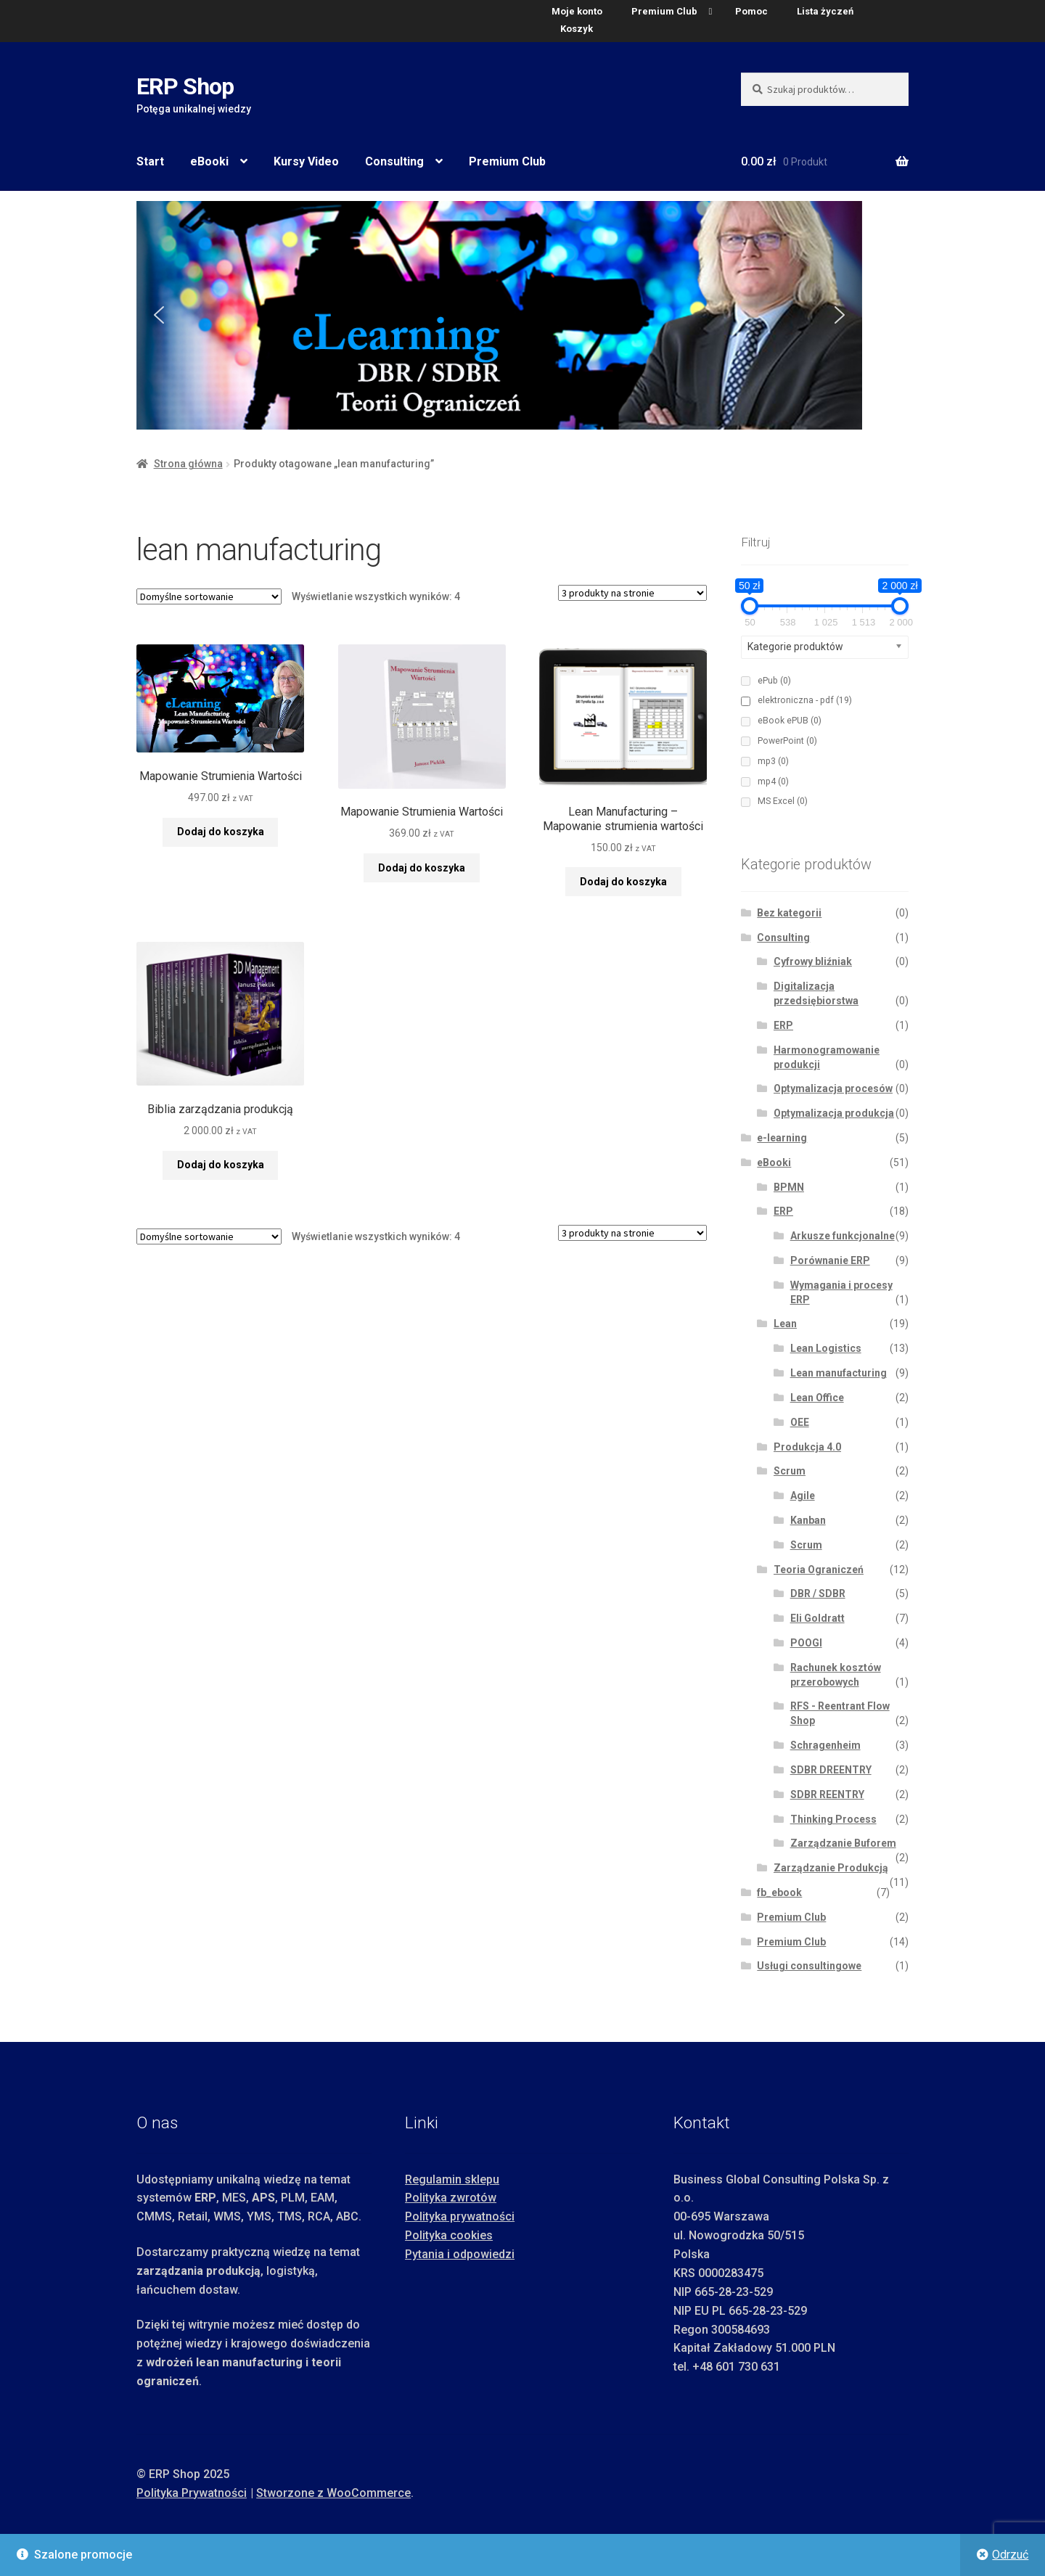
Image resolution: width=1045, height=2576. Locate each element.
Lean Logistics (825, 1348)
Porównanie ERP (830, 1260)
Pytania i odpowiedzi (460, 2254)
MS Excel (783, 801)
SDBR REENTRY (827, 1794)
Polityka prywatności (460, 2216)
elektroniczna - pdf (805, 700)
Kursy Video (306, 161)
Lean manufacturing (838, 1373)
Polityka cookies (449, 2235)
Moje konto (577, 11)
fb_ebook (779, 1892)
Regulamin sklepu (452, 2179)
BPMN (789, 1187)
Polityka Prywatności (191, 2493)
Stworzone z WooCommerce (333, 2493)
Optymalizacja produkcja (834, 1113)
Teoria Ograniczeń (819, 1569)
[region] (522, 315)
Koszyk (576, 28)
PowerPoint (787, 741)
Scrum (790, 1471)
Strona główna (188, 463)
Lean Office (817, 1397)
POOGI (806, 1643)
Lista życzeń (825, 11)
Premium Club (664, 11)
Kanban (808, 1520)
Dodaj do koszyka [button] (220, 831)
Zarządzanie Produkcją (831, 1868)
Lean (785, 1323)
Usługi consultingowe (809, 1966)
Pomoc (751, 11)
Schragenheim (825, 1745)
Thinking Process (833, 1819)
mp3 (773, 761)
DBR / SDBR (817, 1593)
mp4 (773, 781)
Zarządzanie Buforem (843, 1843)
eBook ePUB (789, 720)
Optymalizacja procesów (833, 1088)
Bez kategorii (789, 913)
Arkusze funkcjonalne (842, 1236)
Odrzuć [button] (1010, 2554)
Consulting (394, 161)
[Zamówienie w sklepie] (209, 596)
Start (150, 161)
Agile (802, 1495)
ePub (774, 681)
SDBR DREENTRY (831, 1770)
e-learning (782, 1138)
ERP (783, 1025)
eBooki (209, 161)
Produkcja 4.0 (807, 1447)
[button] (159, 315)
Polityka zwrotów (450, 2197)
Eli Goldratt (817, 1618)
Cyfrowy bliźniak (813, 961)
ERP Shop (185, 86)
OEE (799, 1422)
